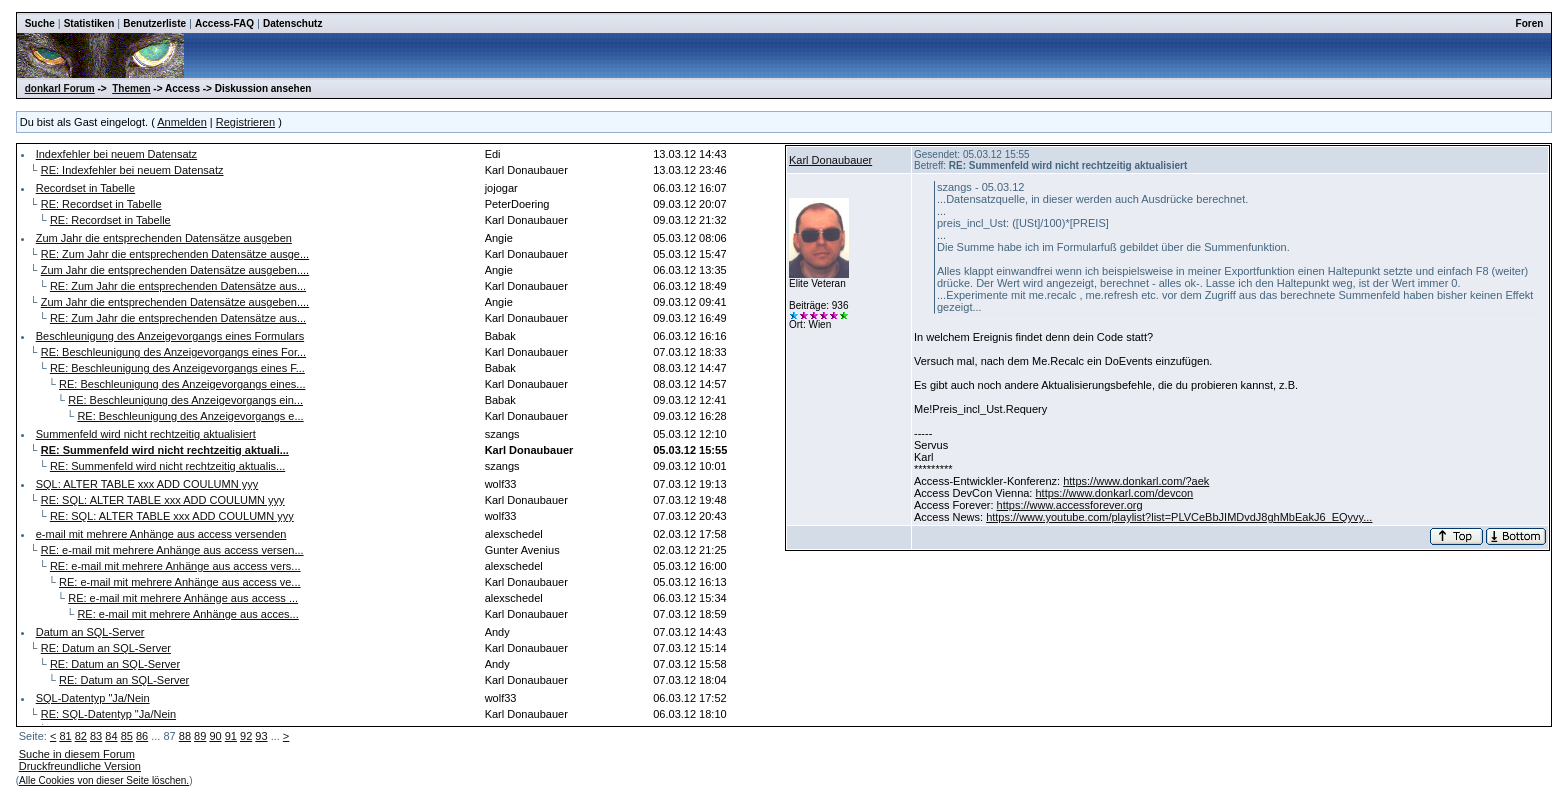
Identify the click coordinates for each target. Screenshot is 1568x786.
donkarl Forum (60, 88)
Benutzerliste (154, 23)
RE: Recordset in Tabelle (101, 204)
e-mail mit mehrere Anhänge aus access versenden (161, 534)
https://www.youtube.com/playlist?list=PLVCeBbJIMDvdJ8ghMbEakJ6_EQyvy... (1179, 517)
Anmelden (182, 122)
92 (246, 736)
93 (261, 736)
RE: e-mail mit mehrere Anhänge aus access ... (183, 598)
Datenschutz (292, 23)
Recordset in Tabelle (85, 188)
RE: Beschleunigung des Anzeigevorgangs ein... (185, 400)
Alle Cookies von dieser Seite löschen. (104, 780)
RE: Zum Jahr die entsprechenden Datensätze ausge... (175, 254)
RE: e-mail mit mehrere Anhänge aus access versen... (172, 550)
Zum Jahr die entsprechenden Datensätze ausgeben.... (175, 270)
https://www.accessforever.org (1070, 505)
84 (111, 736)
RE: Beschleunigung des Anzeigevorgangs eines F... (177, 368)
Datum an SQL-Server (90, 632)
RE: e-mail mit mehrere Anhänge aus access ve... (180, 582)
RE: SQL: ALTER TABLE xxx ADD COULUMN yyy (163, 500)
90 (215, 736)
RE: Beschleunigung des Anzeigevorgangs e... (190, 416)
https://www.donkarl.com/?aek (1136, 481)
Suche (40, 23)
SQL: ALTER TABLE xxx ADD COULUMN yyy (147, 484)
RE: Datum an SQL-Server (106, 648)
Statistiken (89, 23)
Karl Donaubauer (830, 160)
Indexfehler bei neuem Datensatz (116, 154)
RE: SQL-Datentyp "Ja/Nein (108, 714)
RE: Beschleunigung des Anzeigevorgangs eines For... (173, 352)
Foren (1530, 23)
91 (231, 736)
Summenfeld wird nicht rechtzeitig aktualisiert (146, 434)
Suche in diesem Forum (77, 754)
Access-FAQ (224, 23)
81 (65, 736)
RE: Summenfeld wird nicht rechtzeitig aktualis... (167, 466)
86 (142, 736)
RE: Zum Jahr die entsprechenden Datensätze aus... (178, 286)
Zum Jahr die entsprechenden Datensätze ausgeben (164, 238)
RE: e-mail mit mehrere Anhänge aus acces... (187, 614)
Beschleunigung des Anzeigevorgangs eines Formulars (170, 336)
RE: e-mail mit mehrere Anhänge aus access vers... (175, 566)
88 (185, 736)
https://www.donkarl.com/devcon (1114, 493)
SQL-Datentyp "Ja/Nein (93, 698)
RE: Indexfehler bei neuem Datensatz (132, 170)
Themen (131, 88)
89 (200, 736)
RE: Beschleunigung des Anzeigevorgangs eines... (182, 384)
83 (96, 736)
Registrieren (245, 122)
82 (81, 736)
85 (127, 736)
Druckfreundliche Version (80, 766)
